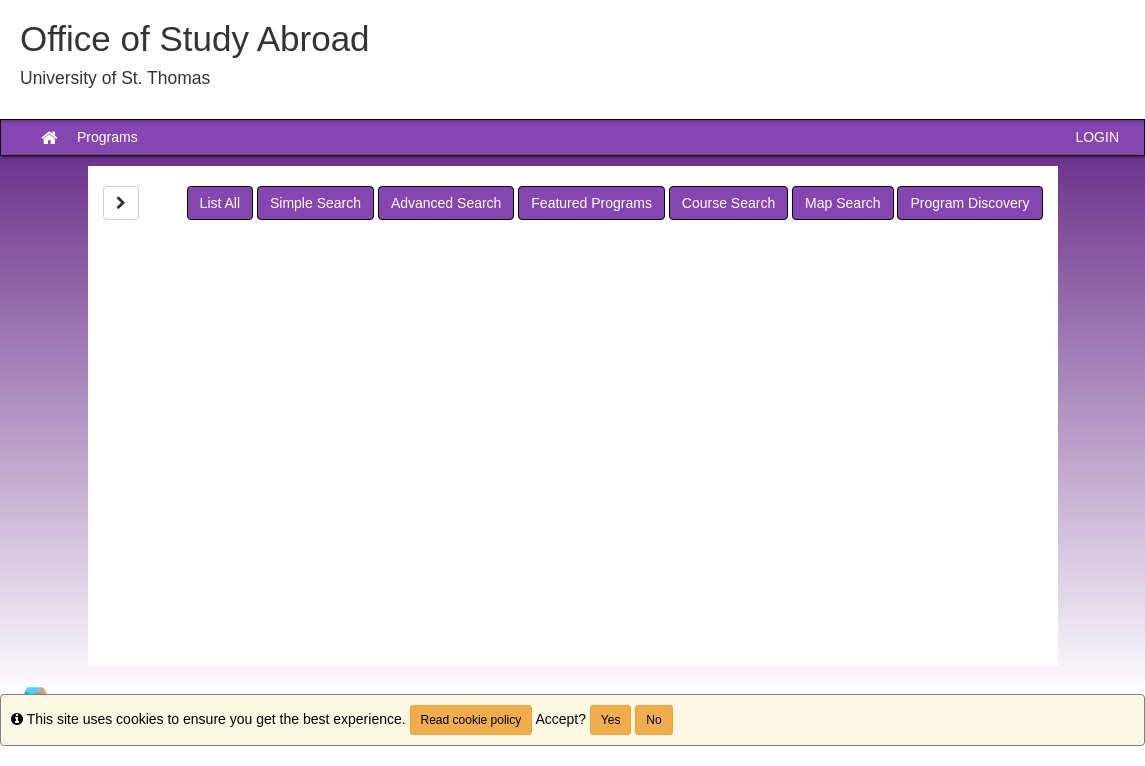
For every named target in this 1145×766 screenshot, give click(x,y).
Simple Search (315, 203)
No (653, 720)
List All (220, 203)
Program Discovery (969, 203)
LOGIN (1097, 137)
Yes (611, 720)
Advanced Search (446, 203)
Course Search (728, 203)
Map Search (842, 203)
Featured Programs (591, 203)
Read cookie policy (471, 720)
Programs (107, 137)
